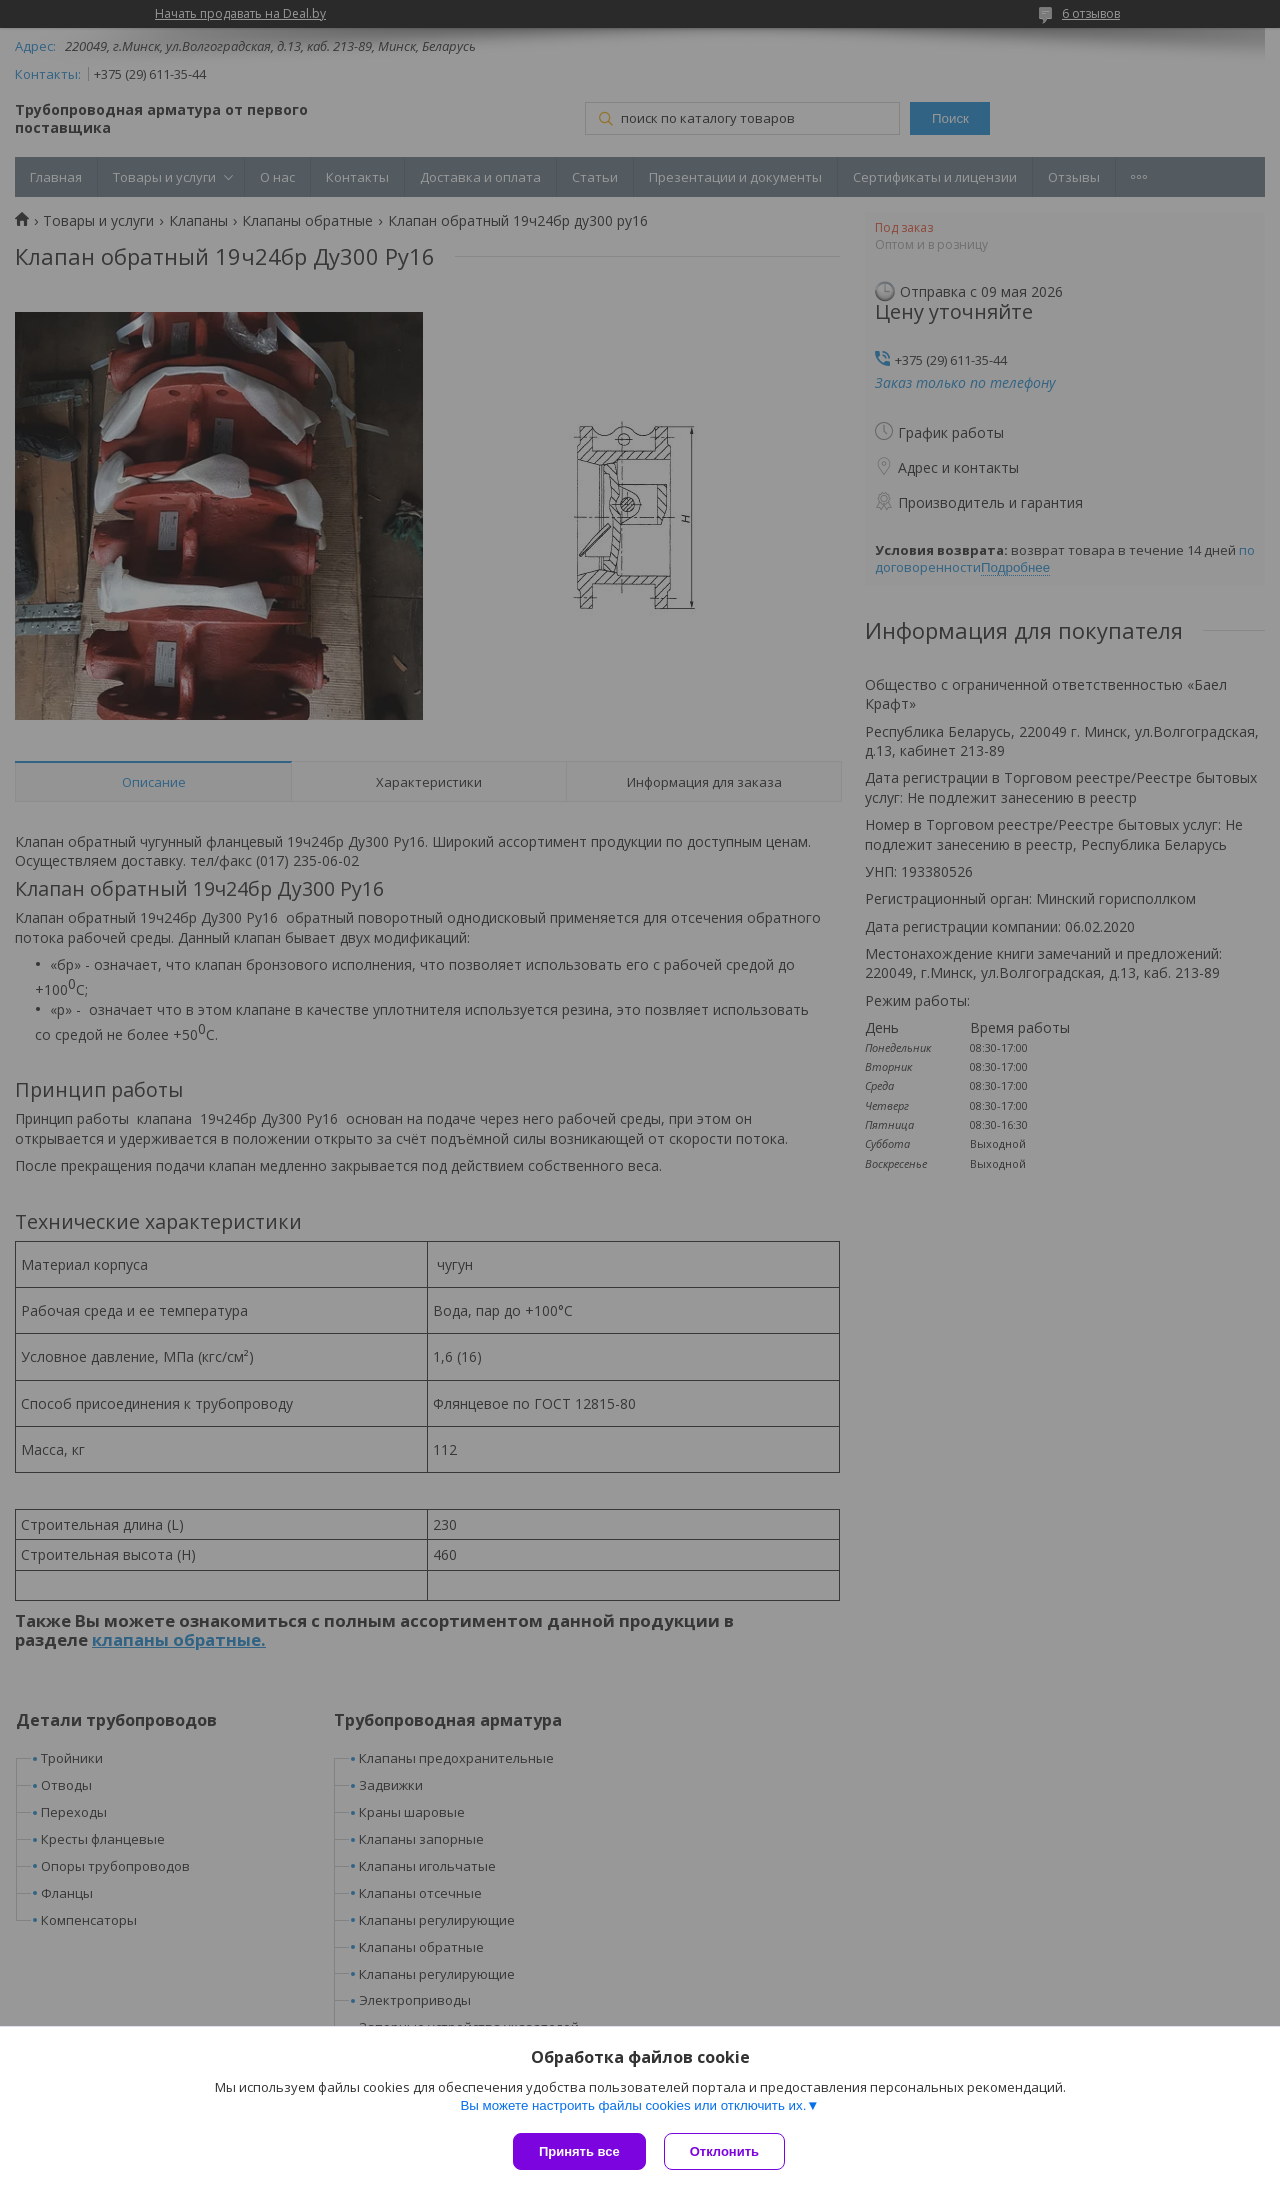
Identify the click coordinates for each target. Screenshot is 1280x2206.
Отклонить (726, 2151)
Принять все (579, 2151)
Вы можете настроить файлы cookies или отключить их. (633, 2107)
